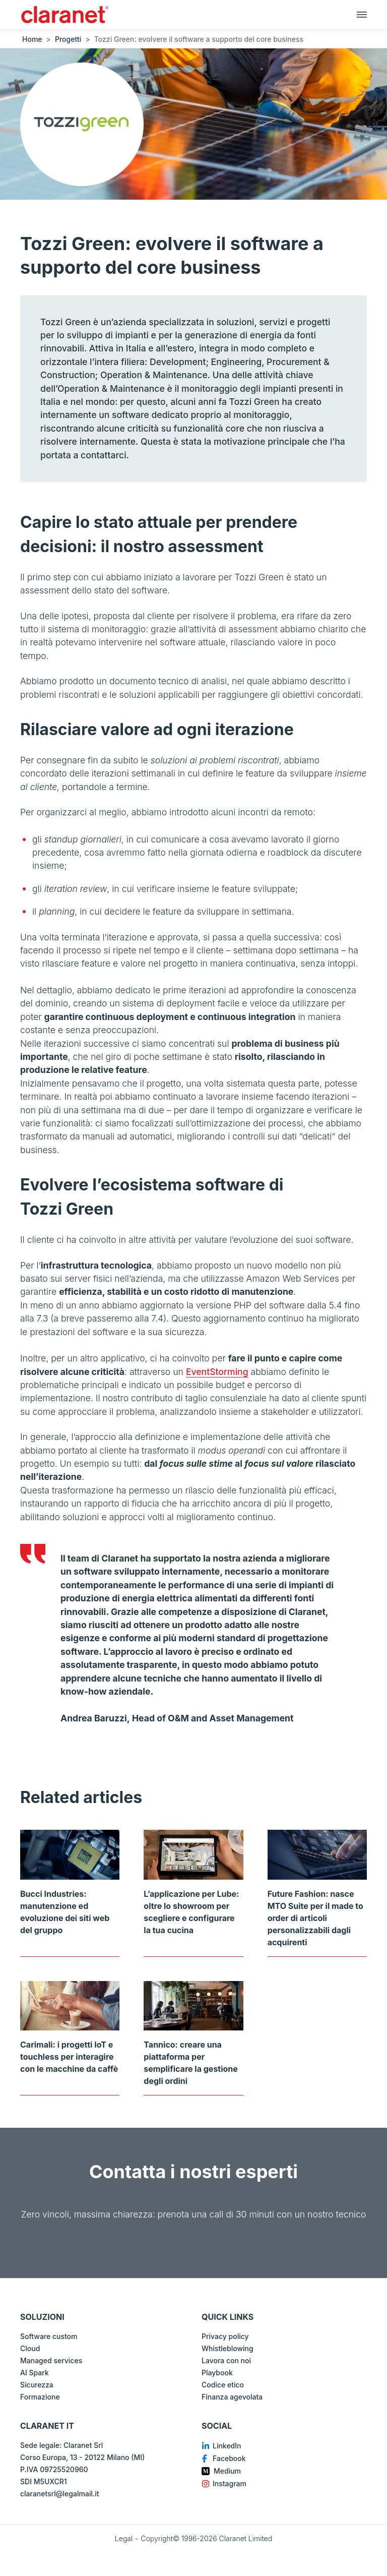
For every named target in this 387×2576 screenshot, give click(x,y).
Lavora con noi (226, 2360)
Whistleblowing (227, 2348)
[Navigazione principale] (362, 14)
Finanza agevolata (232, 2396)
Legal (124, 2538)
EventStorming (217, 1371)
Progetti (68, 39)
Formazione (40, 2396)
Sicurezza (36, 2384)
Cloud (30, 2348)
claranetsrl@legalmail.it (59, 2493)
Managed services (51, 2360)
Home (32, 39)
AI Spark (34, 2372)
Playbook (217, 2372)
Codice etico (223, 2384)
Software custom (49, 2336)
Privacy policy (225, 2336)
